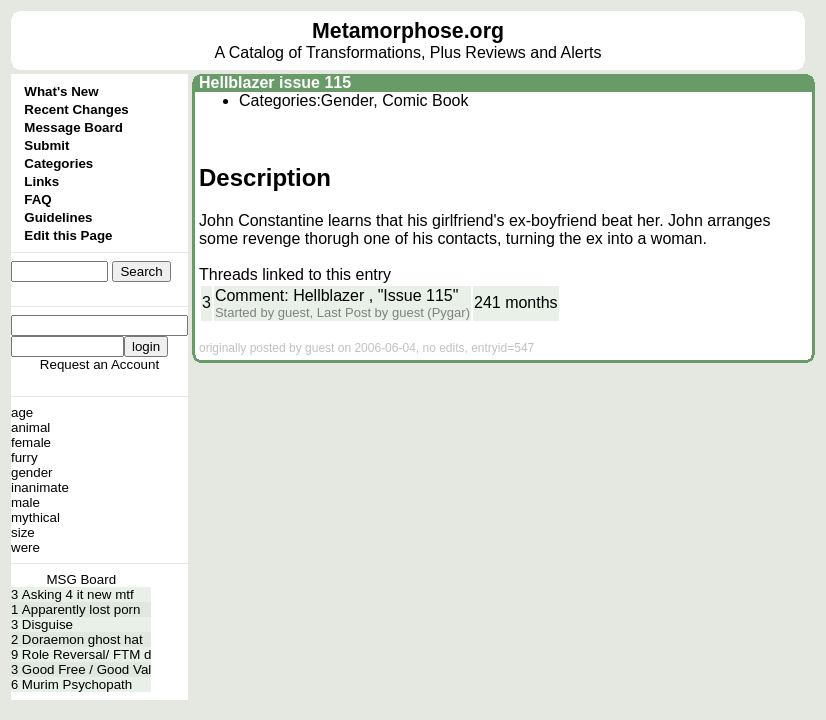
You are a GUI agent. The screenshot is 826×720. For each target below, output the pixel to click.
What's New (61, 91)
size (23, 532)
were (25, 547)
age (22, 412)
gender (32, 472)
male (25, 502)
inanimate (40, 487)
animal (30, 427)
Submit (46, 145)
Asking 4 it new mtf (78, 594)
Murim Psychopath (77, 684)
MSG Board (81, 579)
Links (41, 181)
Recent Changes (76, 109)
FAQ (37, 199)
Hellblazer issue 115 (275, 82)
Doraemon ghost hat (82, 639)
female (31, 442)
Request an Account (99, 364)
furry (24, 457)
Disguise (47, 624)
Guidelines (58, 217)
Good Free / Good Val (86, 669)
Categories (58, 163)
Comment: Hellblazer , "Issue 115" (336, 295)
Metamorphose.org (408, 31)
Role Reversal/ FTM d (87, 654)
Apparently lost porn (81, 609)
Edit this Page (68, 235)
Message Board (73, 127)
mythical (35, 517)
